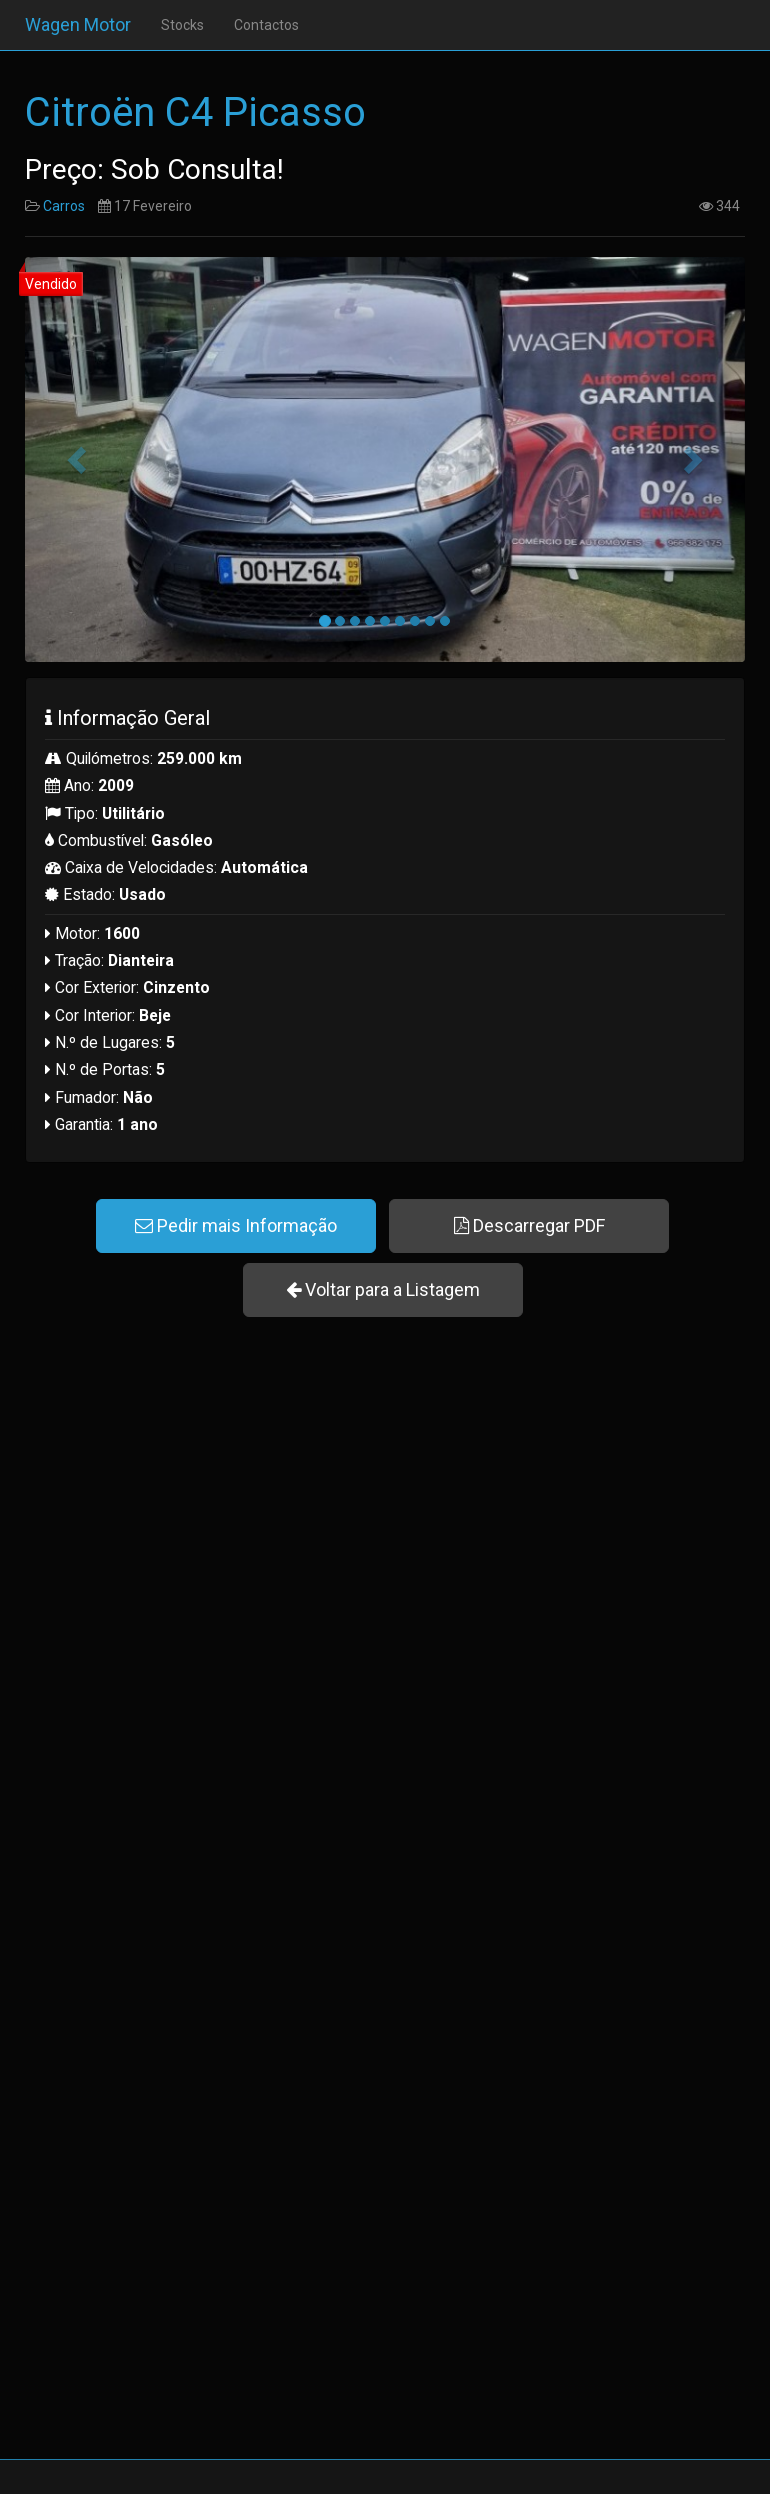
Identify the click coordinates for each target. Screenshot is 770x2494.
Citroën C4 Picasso (195, 112)
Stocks (182, 25)
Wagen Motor (78, 24)
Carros (64, 206)
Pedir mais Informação (236, 1225)
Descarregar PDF (529, 1225)
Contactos (266, 25)
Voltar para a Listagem (383, 1289)
